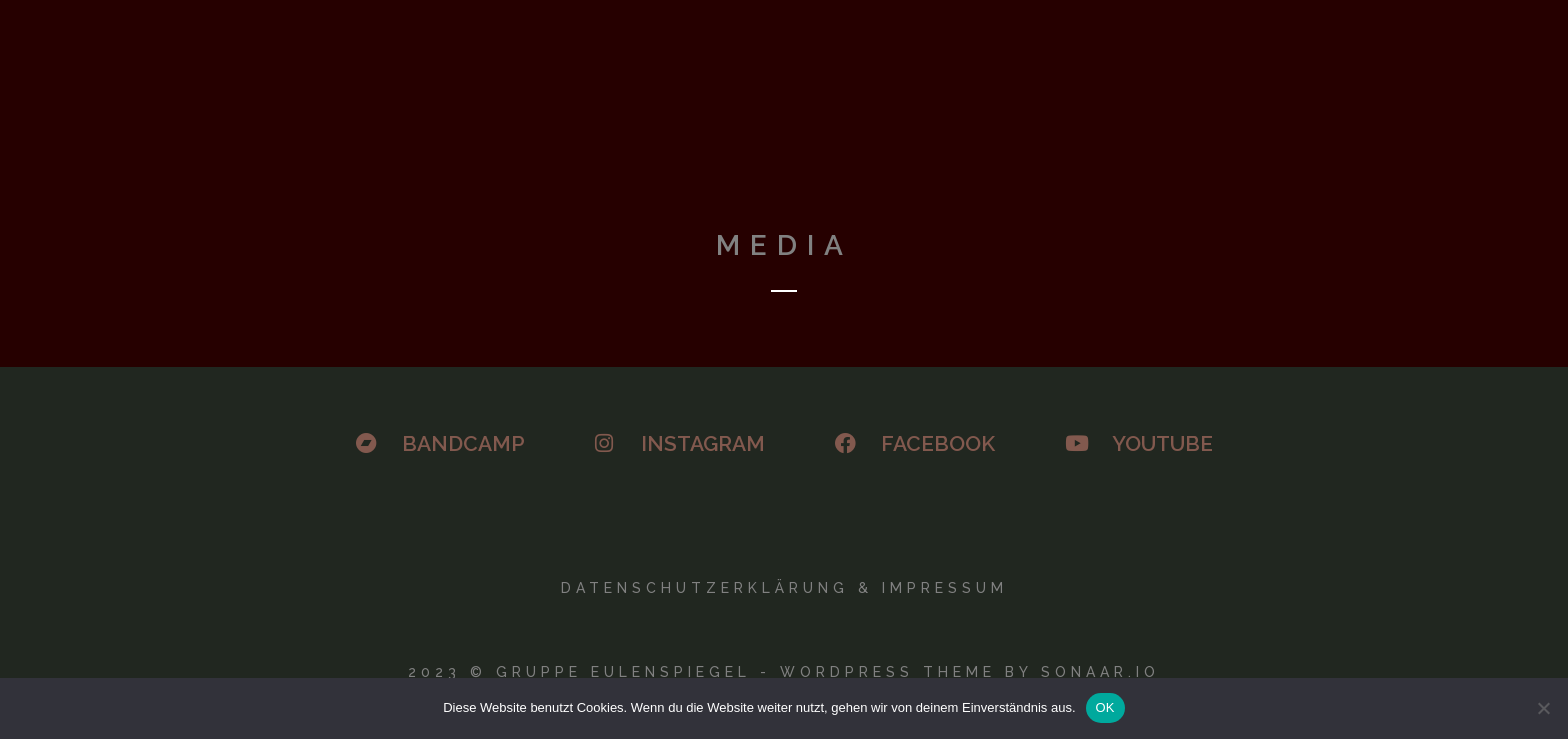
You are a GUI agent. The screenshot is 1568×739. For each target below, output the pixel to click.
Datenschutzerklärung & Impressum (784, 588)
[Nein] (1543, 708)
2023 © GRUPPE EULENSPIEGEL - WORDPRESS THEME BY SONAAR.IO (784, 672)
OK (1105, 707)
